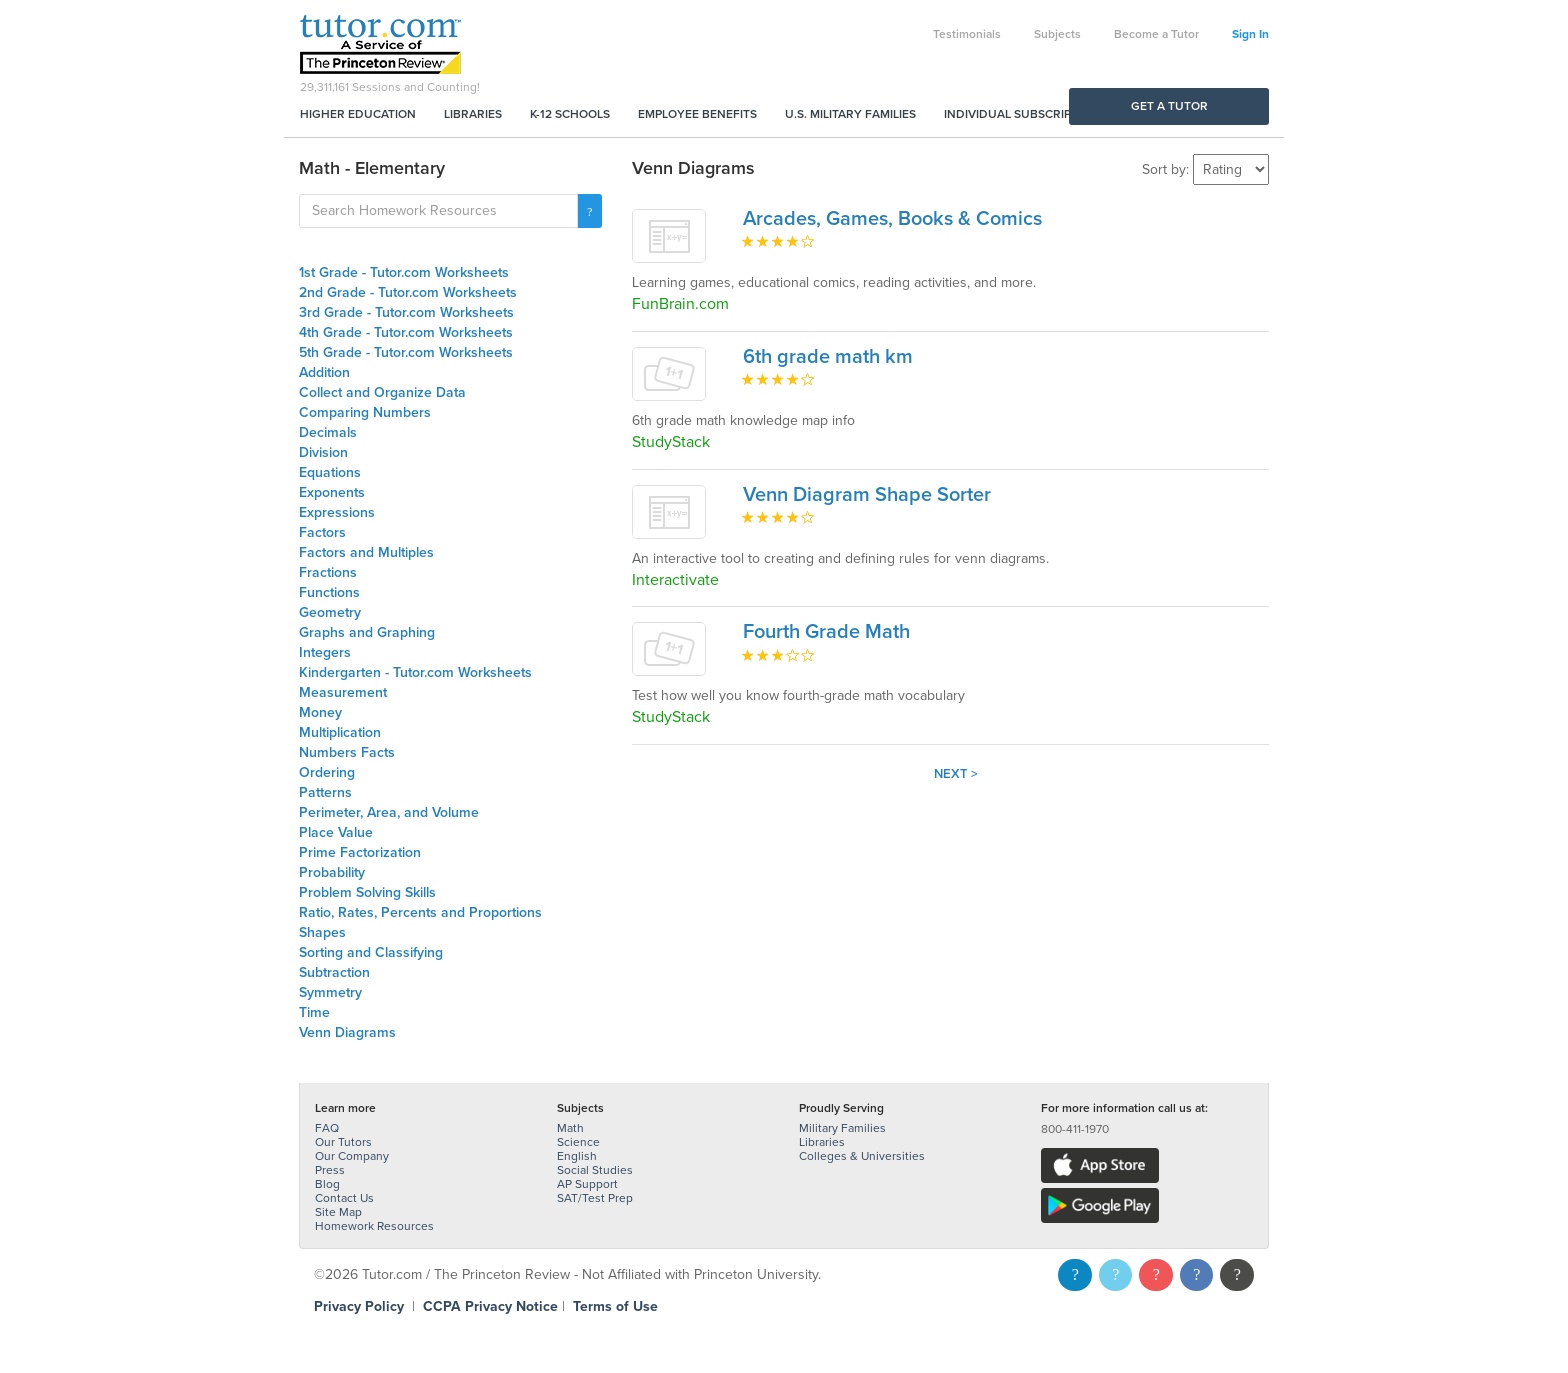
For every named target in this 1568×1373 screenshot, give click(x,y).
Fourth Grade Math (826, 632)
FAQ (327, 1128)
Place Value (336, 832)
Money (320, 712)
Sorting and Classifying (371, 952)
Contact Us (344, 1198)
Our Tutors (343, 1142)
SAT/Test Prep (595, 1198)
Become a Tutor (1156, 34)
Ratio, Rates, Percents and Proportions (420, 912)
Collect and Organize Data (382, 392)
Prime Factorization (360, 852)
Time (314, 1012)
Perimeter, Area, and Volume (389, 812)
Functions (329, 592)
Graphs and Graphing (367, 632)
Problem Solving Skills (367, 892)
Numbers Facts (347, 752)
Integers (325, 652)
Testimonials (967, 34)
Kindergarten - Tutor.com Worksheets (415, 672)
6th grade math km (828, 357)
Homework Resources (374, 1226)
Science (578, 1142)
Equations (330, 472)
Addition (324, 372)
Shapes (322, 932)
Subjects (1057, 34)
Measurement (343, 692)
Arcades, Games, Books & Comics (892, 219)
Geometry (330, 612)
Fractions (328, 572)
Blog (327, 1184)
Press (330, 1170)
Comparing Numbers (365, 412)
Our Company (352, 1156)
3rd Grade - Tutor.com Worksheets (406, 312)
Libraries (473, 114)
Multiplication (340, 732)
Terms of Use (615, 1306)
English (577, 1156)
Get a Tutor (1169, 106)
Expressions (337, 512)
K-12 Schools (570, 114)
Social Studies (595, 1170)
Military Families (842, 1128)
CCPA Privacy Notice (490, 1306)
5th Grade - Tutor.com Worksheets (406, 352)
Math (570, 1128)
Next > (956, 774)
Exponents (332, 492)
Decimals (328, 432)
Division (323, 452)
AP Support (587, 1184)
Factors (322, 532)
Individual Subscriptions (1025, 114)
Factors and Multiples (366, 552)
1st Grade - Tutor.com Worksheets (404, 272)
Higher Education (358, 114)
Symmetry (330, 992)
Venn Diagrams (347, 1032)
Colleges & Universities (862, 1156)
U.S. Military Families (850, 114)
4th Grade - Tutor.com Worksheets (406, 332)
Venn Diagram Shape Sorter (867, 495)
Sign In (1250, 34)
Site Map (338, 1212)
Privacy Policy (359, 1306)
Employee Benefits (697, 114)
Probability (332, 872)
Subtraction (334, 972)
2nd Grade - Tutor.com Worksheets (408, 292)
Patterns (325, 792)
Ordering (327, 772)
